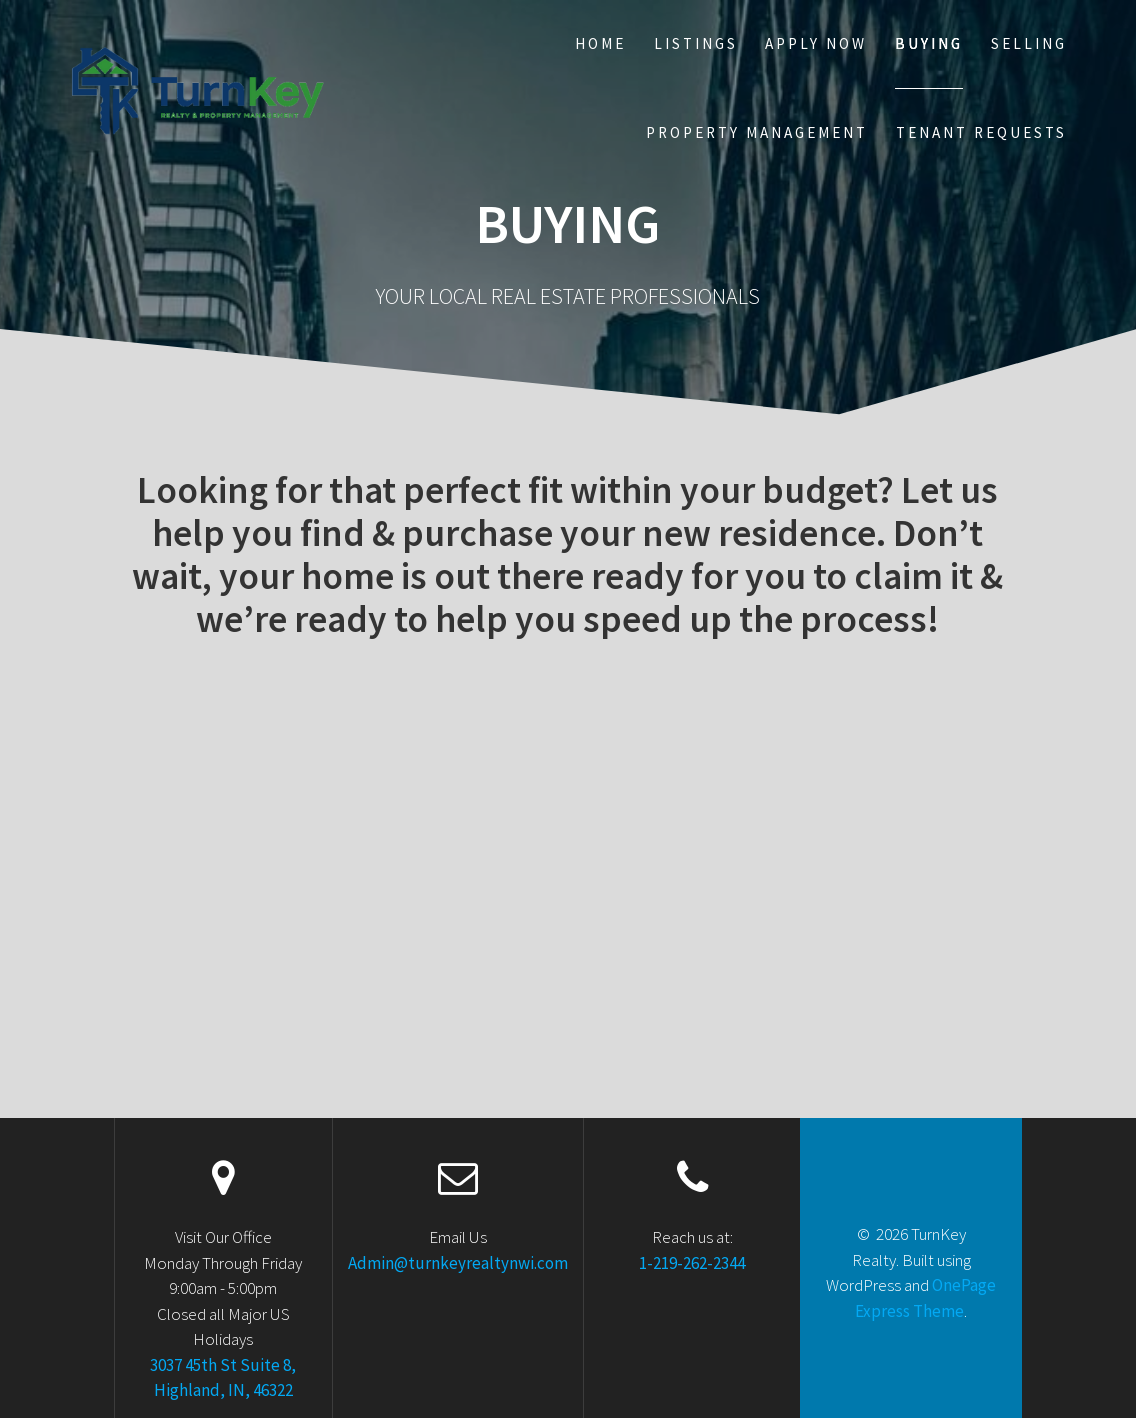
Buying (929, 43)
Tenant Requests (981, 132)
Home (600, 43)
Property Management (757, 132)
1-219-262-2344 (692, 1263)
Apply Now (816, 43)
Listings (696, 43)
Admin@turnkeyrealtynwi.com (458, 1263)
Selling (1029, 43)
